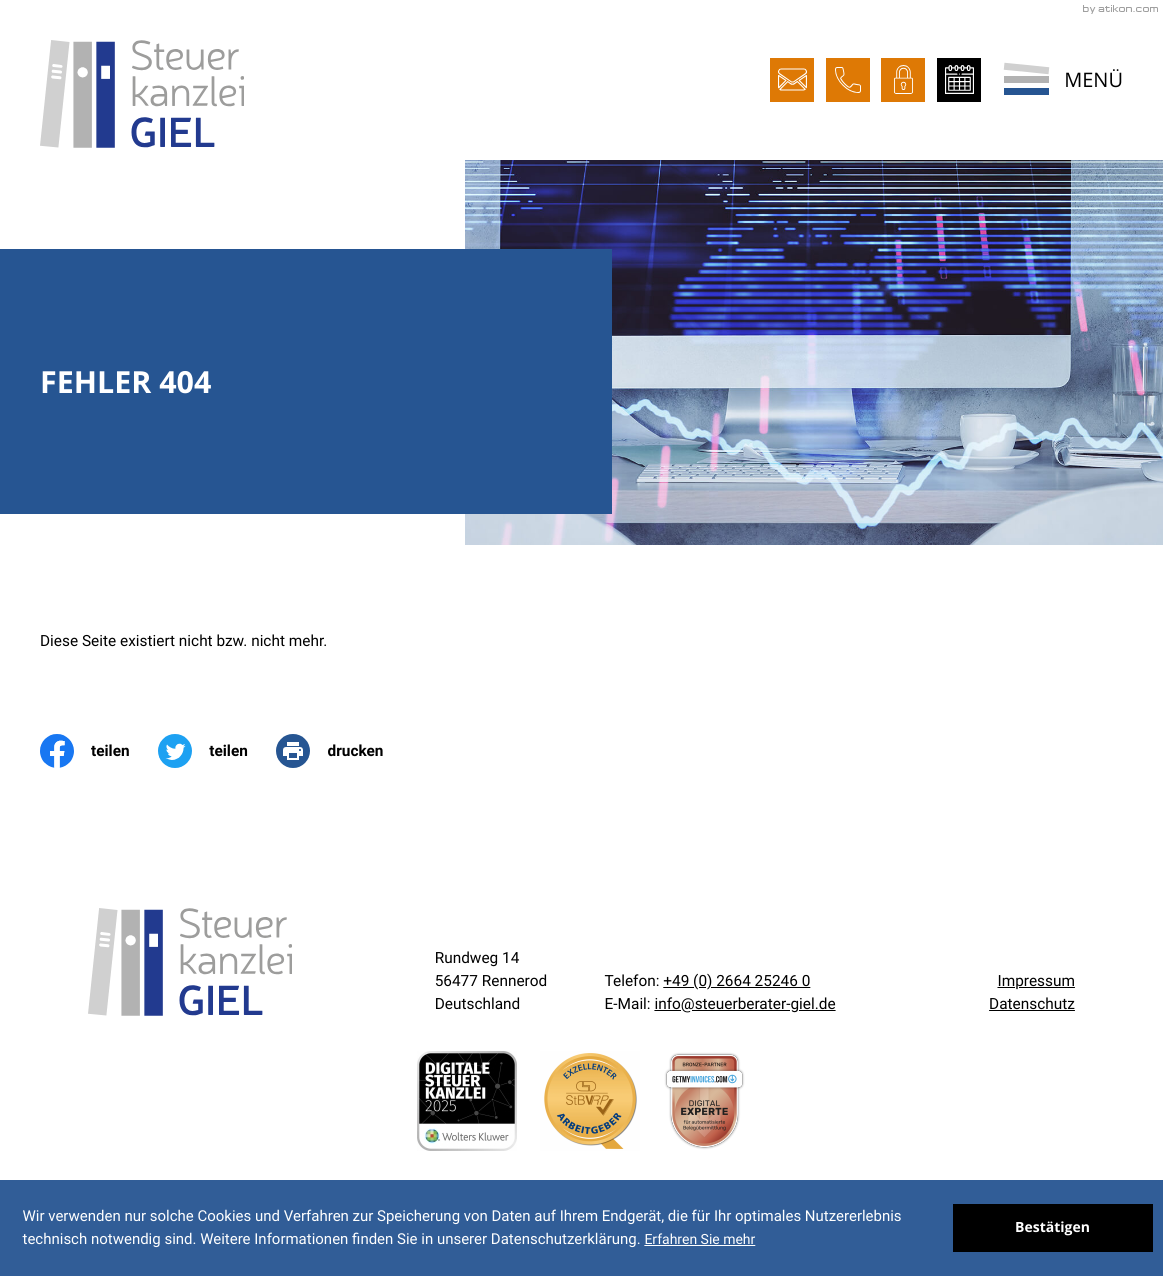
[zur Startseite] (142, 94)
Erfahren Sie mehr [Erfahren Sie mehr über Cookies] (699, 1240)
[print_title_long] (344, 751)
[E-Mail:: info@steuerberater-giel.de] (792, 80)
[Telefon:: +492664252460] (736, 981)
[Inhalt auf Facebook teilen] (99, 751)
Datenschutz (1032, 1004)
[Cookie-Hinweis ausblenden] (1053, 1228)
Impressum (1035, 981)
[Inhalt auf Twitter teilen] (217, 751)
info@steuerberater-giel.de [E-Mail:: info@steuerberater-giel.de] (744, 1004)
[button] (848, 80)
